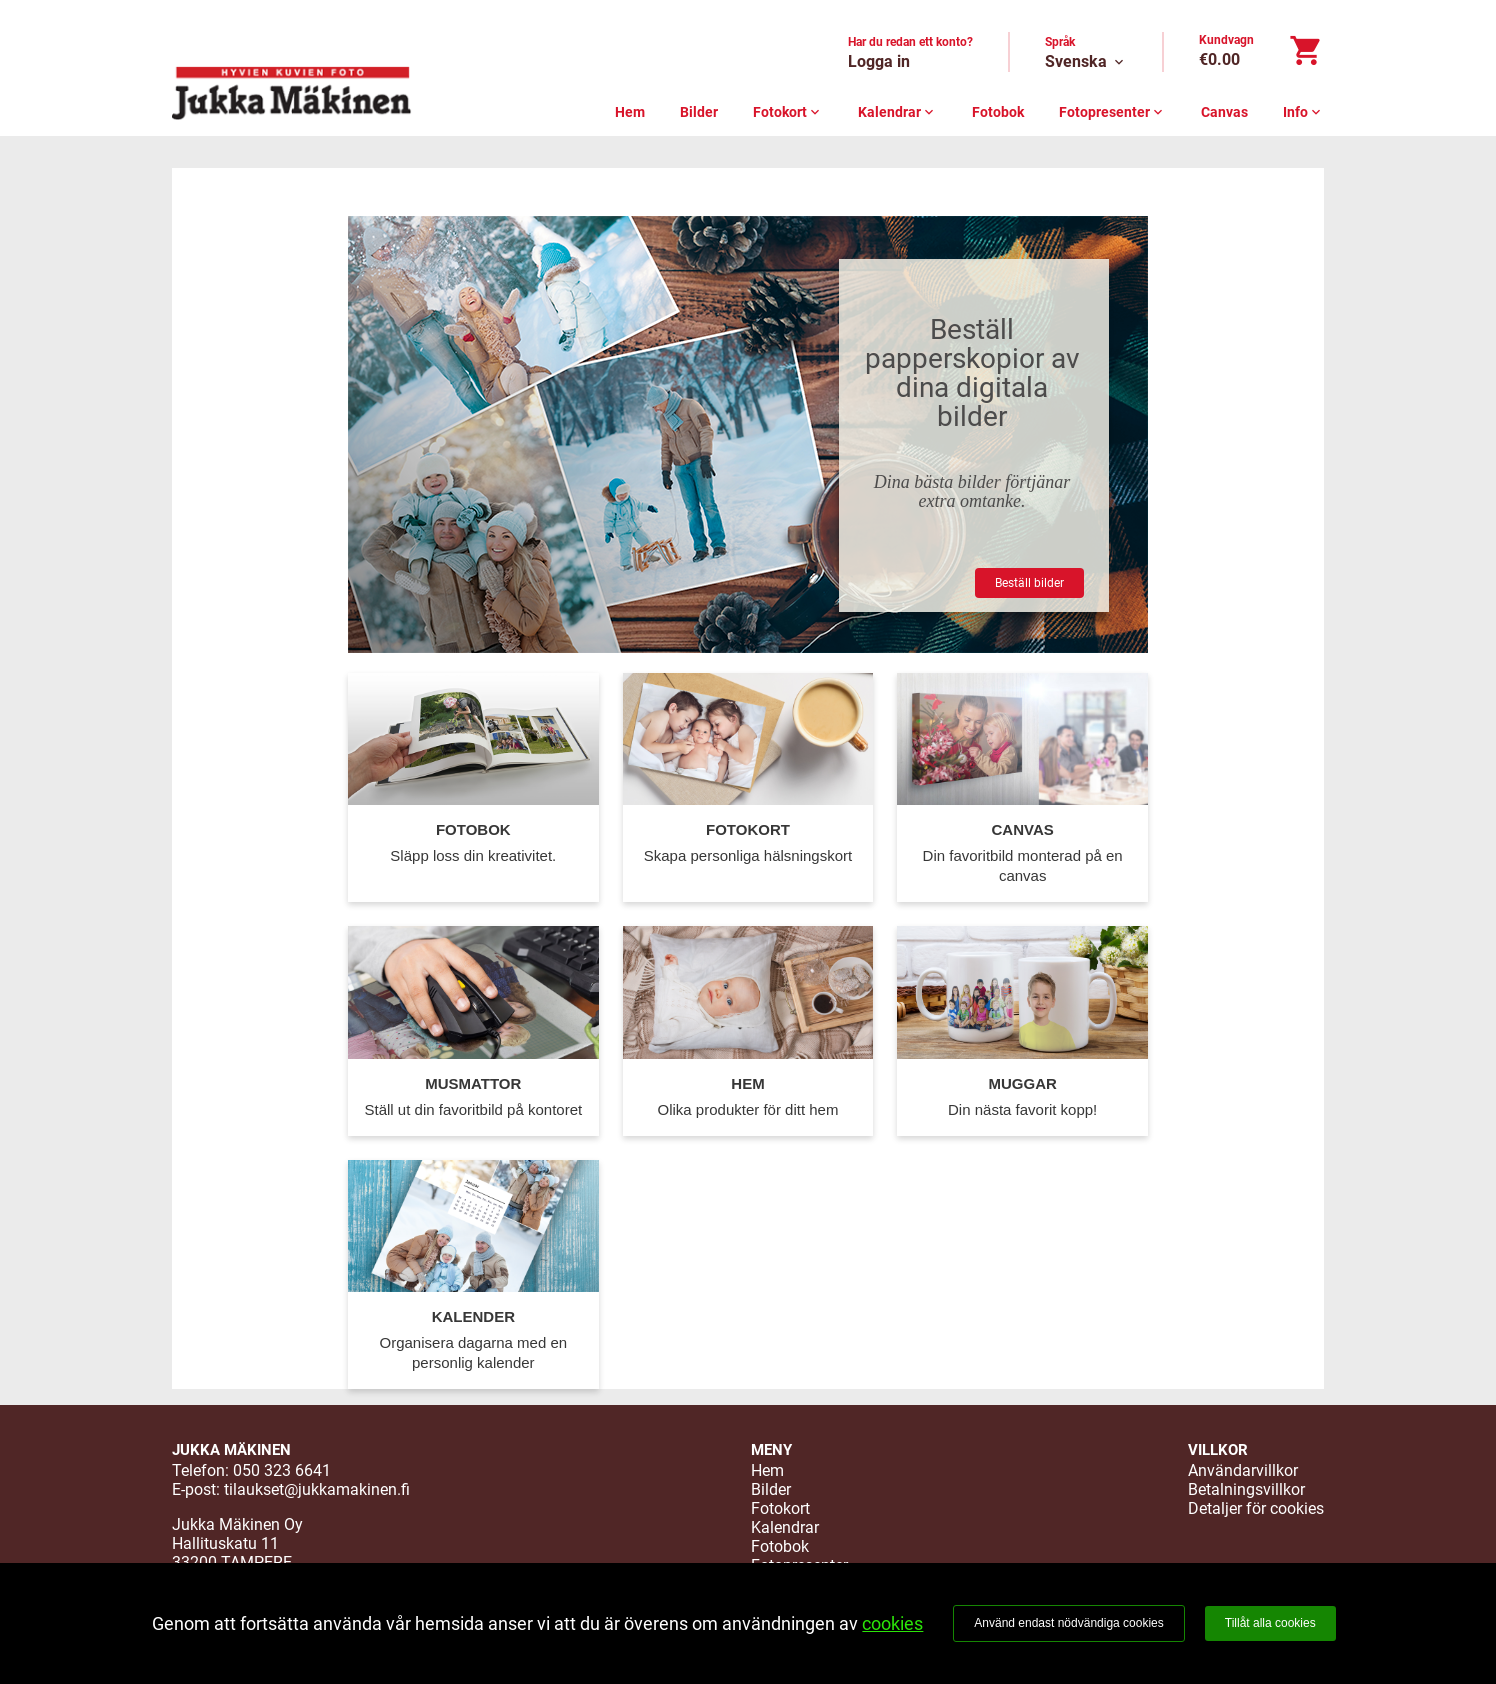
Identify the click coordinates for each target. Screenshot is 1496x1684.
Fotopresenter (1112, 112)
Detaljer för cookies (1256, 1508)
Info (1303, 112)
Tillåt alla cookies (1270, 1623)
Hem (630, 112)
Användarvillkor (1243, 1470)
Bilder (699, 112)
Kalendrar (897, 112)
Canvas (1224, 112)
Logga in (879, 61)
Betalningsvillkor (1246, 1489)
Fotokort (788, 112)
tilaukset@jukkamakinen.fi (317, 1489)
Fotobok (998, 112)
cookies (892, 1623)
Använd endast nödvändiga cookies (1068, 1623)
